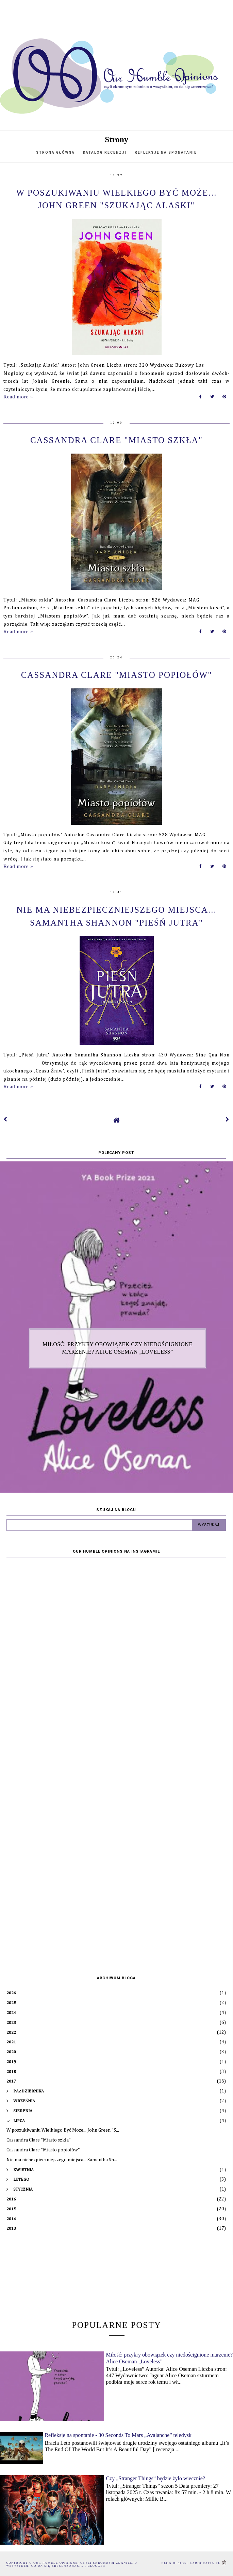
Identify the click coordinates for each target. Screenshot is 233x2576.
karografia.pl (208, 2563)
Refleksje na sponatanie (166, 152)
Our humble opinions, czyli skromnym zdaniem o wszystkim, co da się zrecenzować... (71, 2564)
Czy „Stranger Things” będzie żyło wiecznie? (155, 2478)
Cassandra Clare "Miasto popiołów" (116, 675)
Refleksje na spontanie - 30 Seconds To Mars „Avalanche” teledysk (118, 2435)
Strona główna (55, 152)
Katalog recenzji (105, 152)
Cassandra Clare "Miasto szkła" (116, 440)
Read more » (18, 396)
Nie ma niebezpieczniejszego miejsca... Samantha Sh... (61, 2160)
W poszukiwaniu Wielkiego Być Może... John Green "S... (62, 2130)
